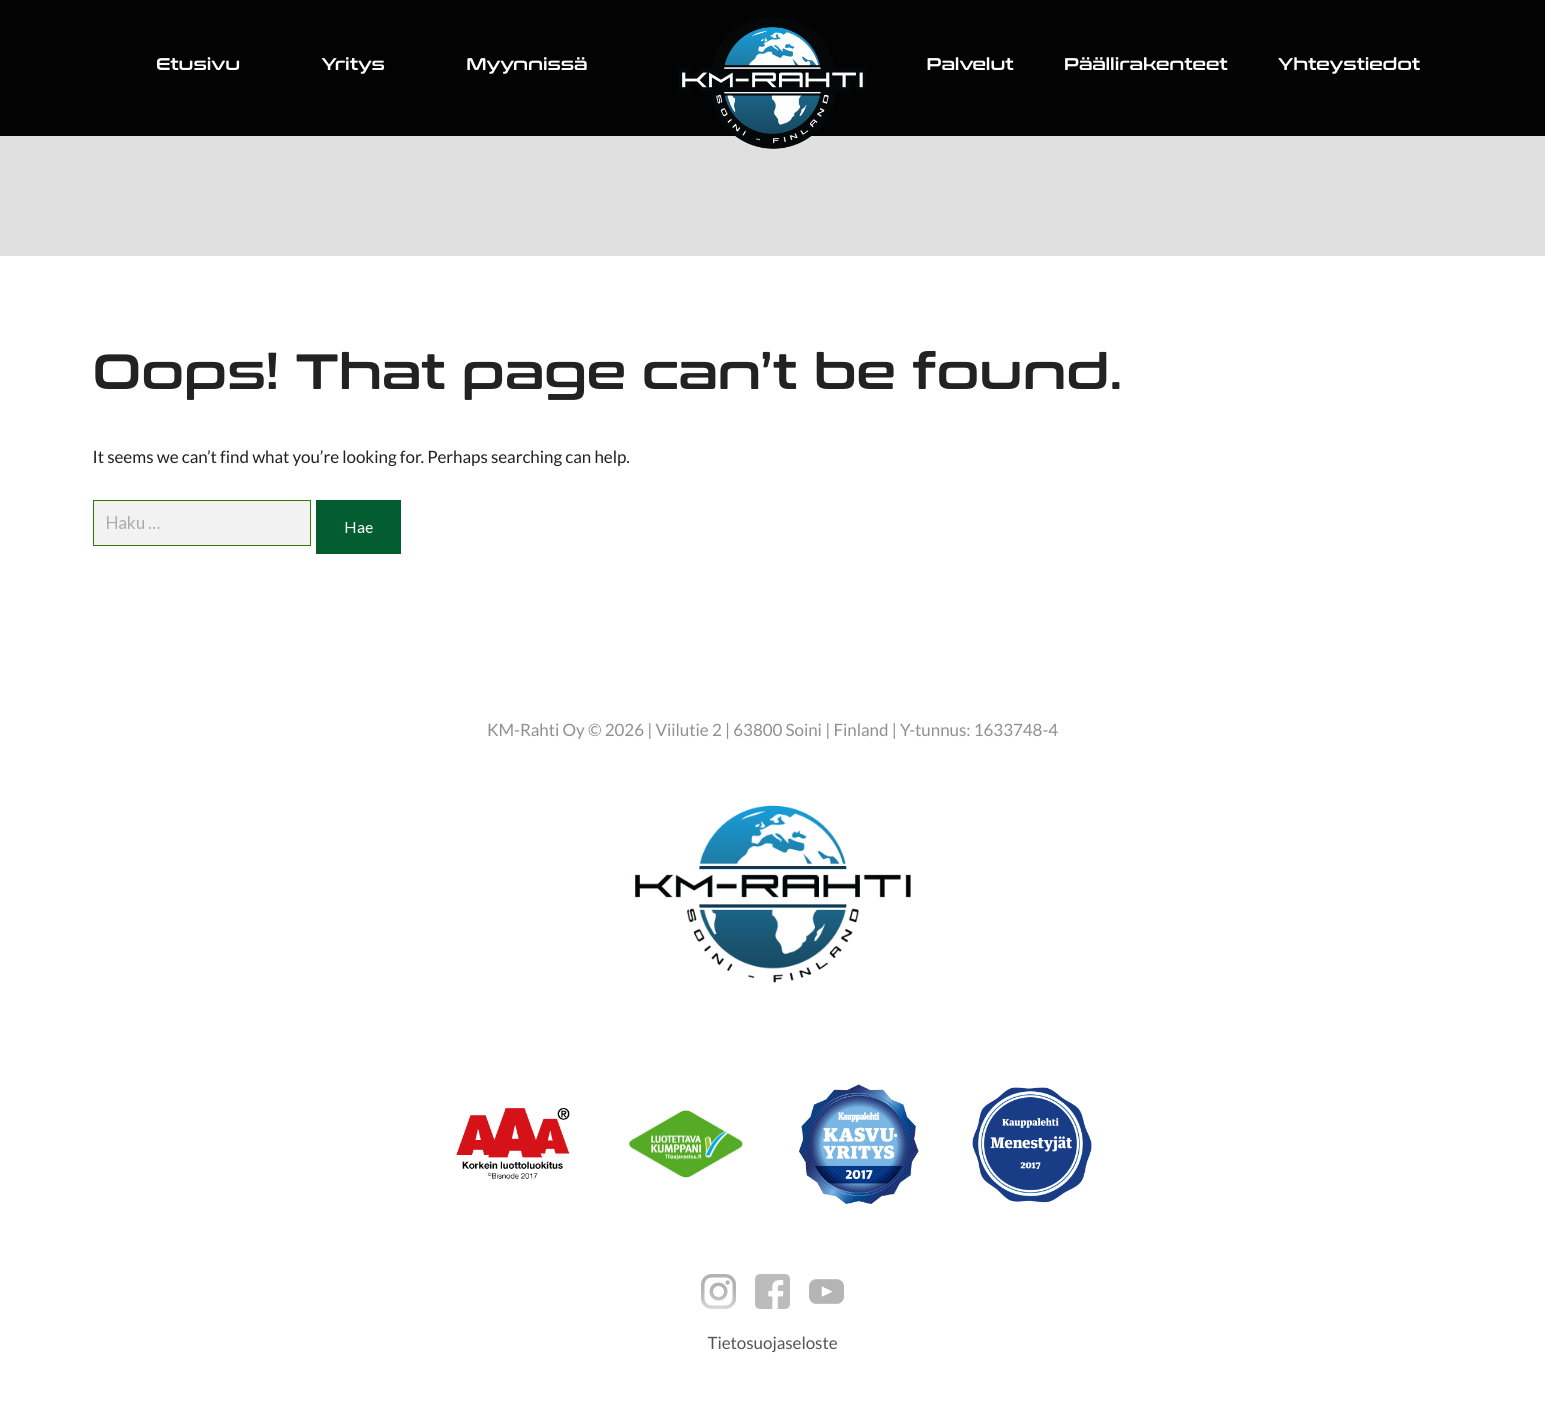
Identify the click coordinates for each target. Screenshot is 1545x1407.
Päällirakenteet (1146, 67)
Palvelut (970, 67)
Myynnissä (526, 67)
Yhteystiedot (1349, 67)
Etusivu (198, 67)
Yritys (352, 67)
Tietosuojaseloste (772, 1342)
